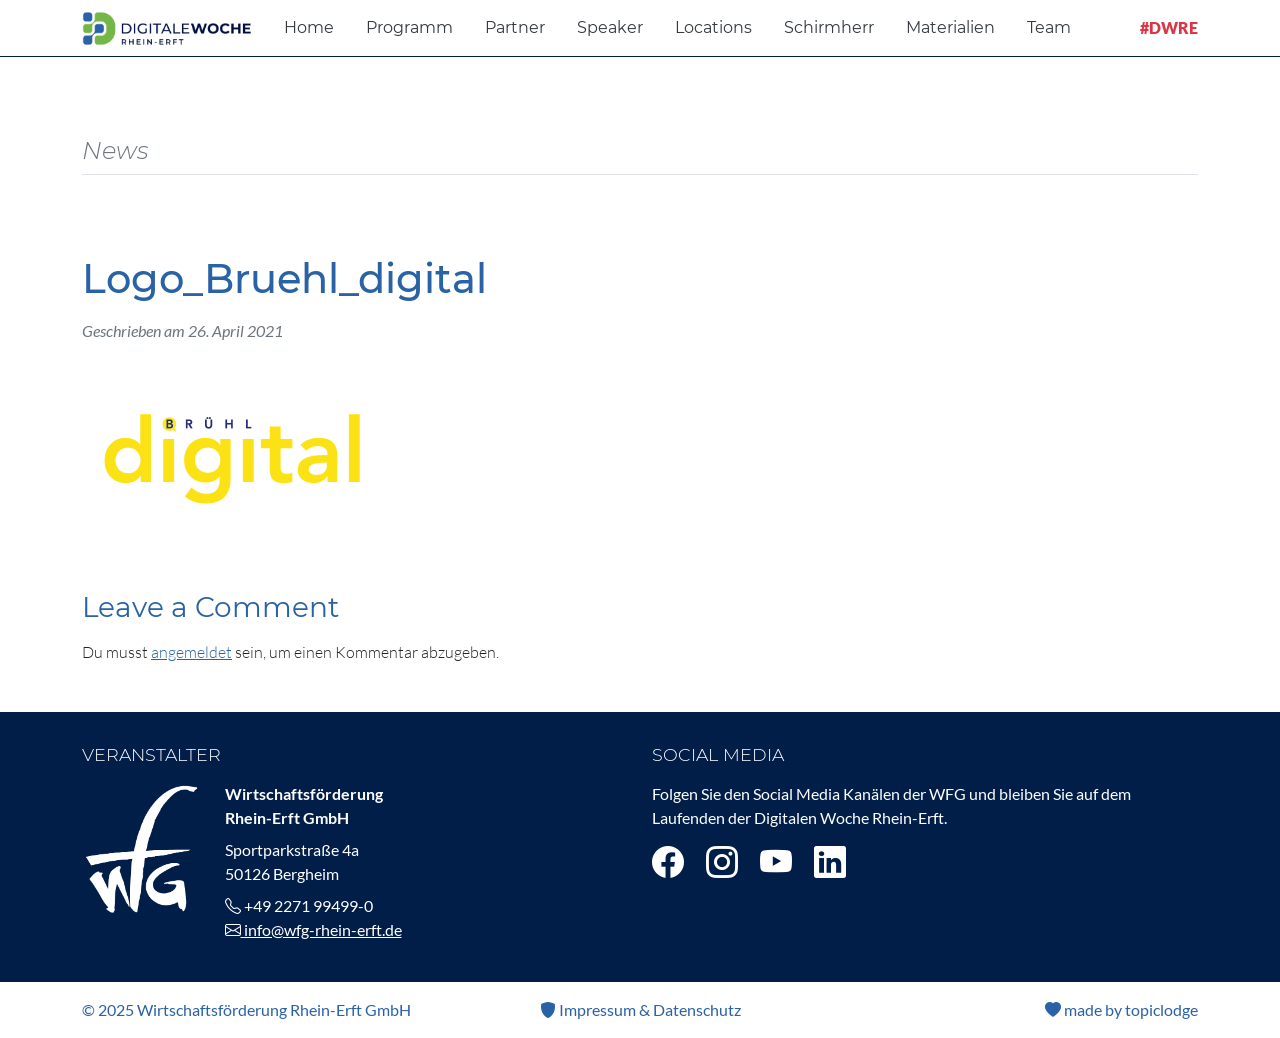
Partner (515, 27)
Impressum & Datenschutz (640, 1009)
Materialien (950, 27)
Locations (713, 27)
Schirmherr (829, 27)
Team (1049, 27)
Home (309, 27)
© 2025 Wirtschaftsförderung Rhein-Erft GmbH (246, 1009)
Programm (409, 27)
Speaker (610, 27)
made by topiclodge (1121, 1009)
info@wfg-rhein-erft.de (313, 929)
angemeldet (191, 652)
